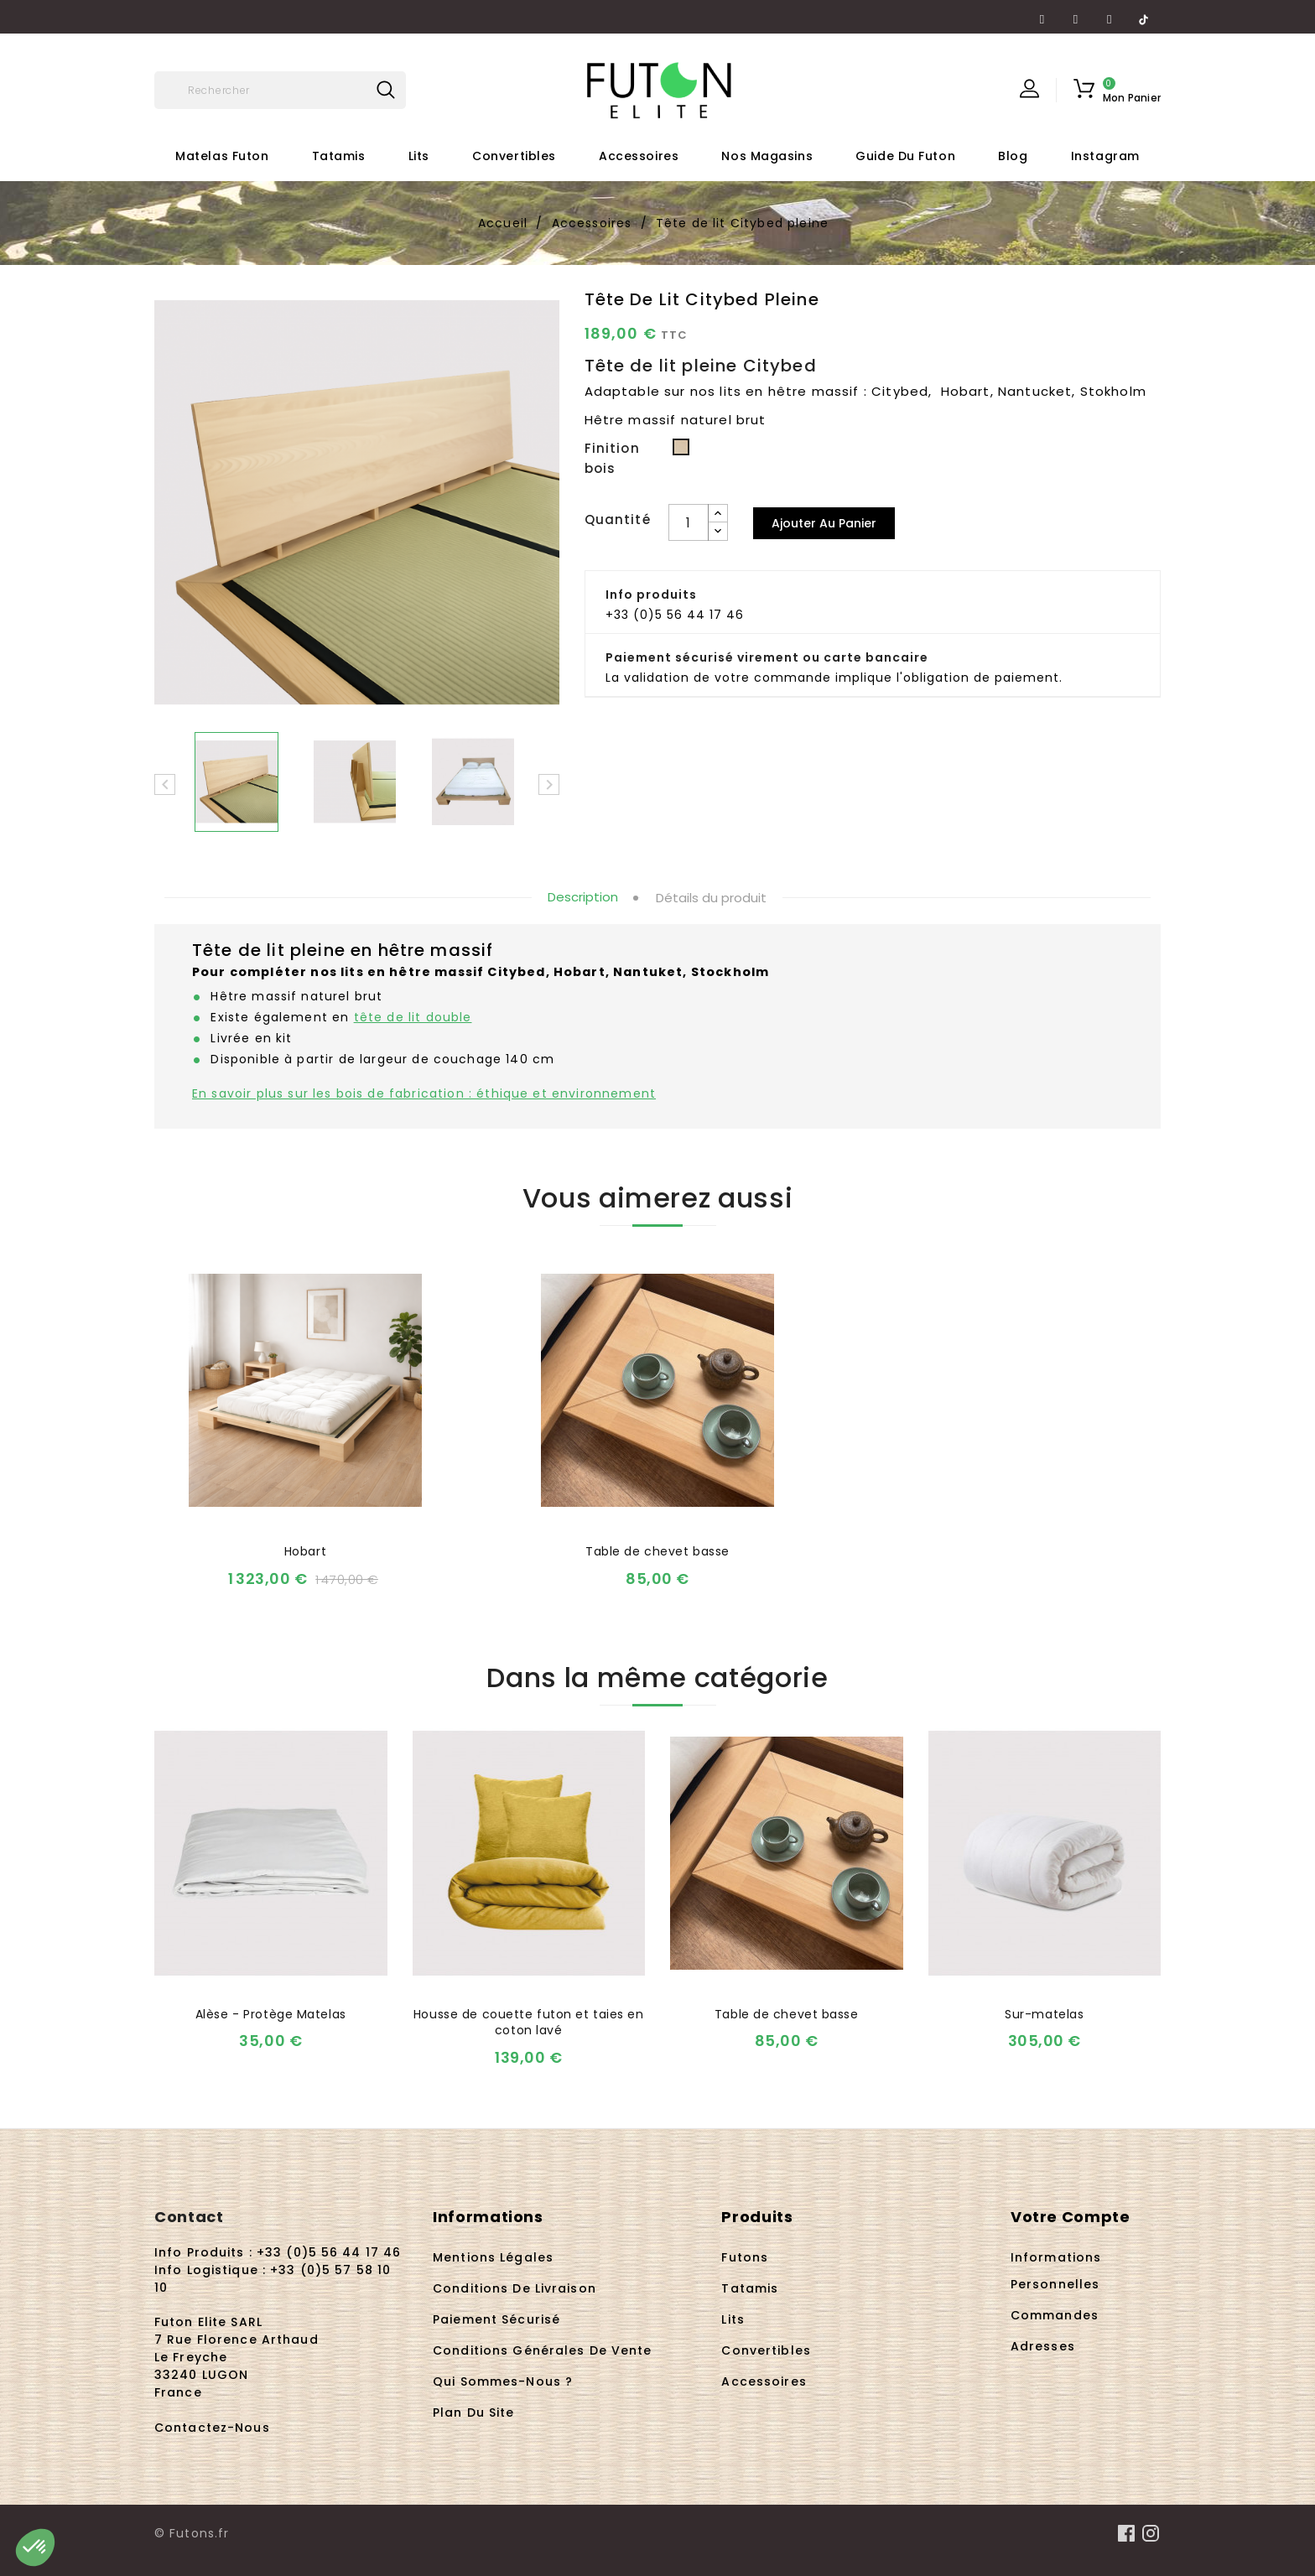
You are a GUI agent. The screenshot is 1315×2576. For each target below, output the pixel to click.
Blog (1012, 156)
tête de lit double (413, 1017)
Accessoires (638, 156)
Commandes (1055, 2315)
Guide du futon (905, 156)
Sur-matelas (1044, 2014)
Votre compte (1070, 2216)
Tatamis (339, 156)
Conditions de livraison (514, 2288)
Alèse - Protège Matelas (270, 2014)
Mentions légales (493, 2257)
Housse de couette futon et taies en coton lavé (528, 2022)
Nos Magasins (767, 156)
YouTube (1076, 13)
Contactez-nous (212, 2427)
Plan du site (473, 2412)
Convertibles (514, 156)
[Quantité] (688, 522)
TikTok (1143, 13)
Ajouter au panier (824, 523)
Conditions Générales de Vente (542, 2350)
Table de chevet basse (657, 1551)
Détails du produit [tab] (711, 897)
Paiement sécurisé (496, 2319)
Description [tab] (583, 897)
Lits (418, 156)
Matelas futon (221, 156)
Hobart (305, 1551)
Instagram (1110, 13)
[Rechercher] (280, 90)
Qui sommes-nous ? (503, 2381)
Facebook (1042, 13)
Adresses (1043, 2346)
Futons (744, 2257)
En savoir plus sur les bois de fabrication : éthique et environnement (424, 1093)
